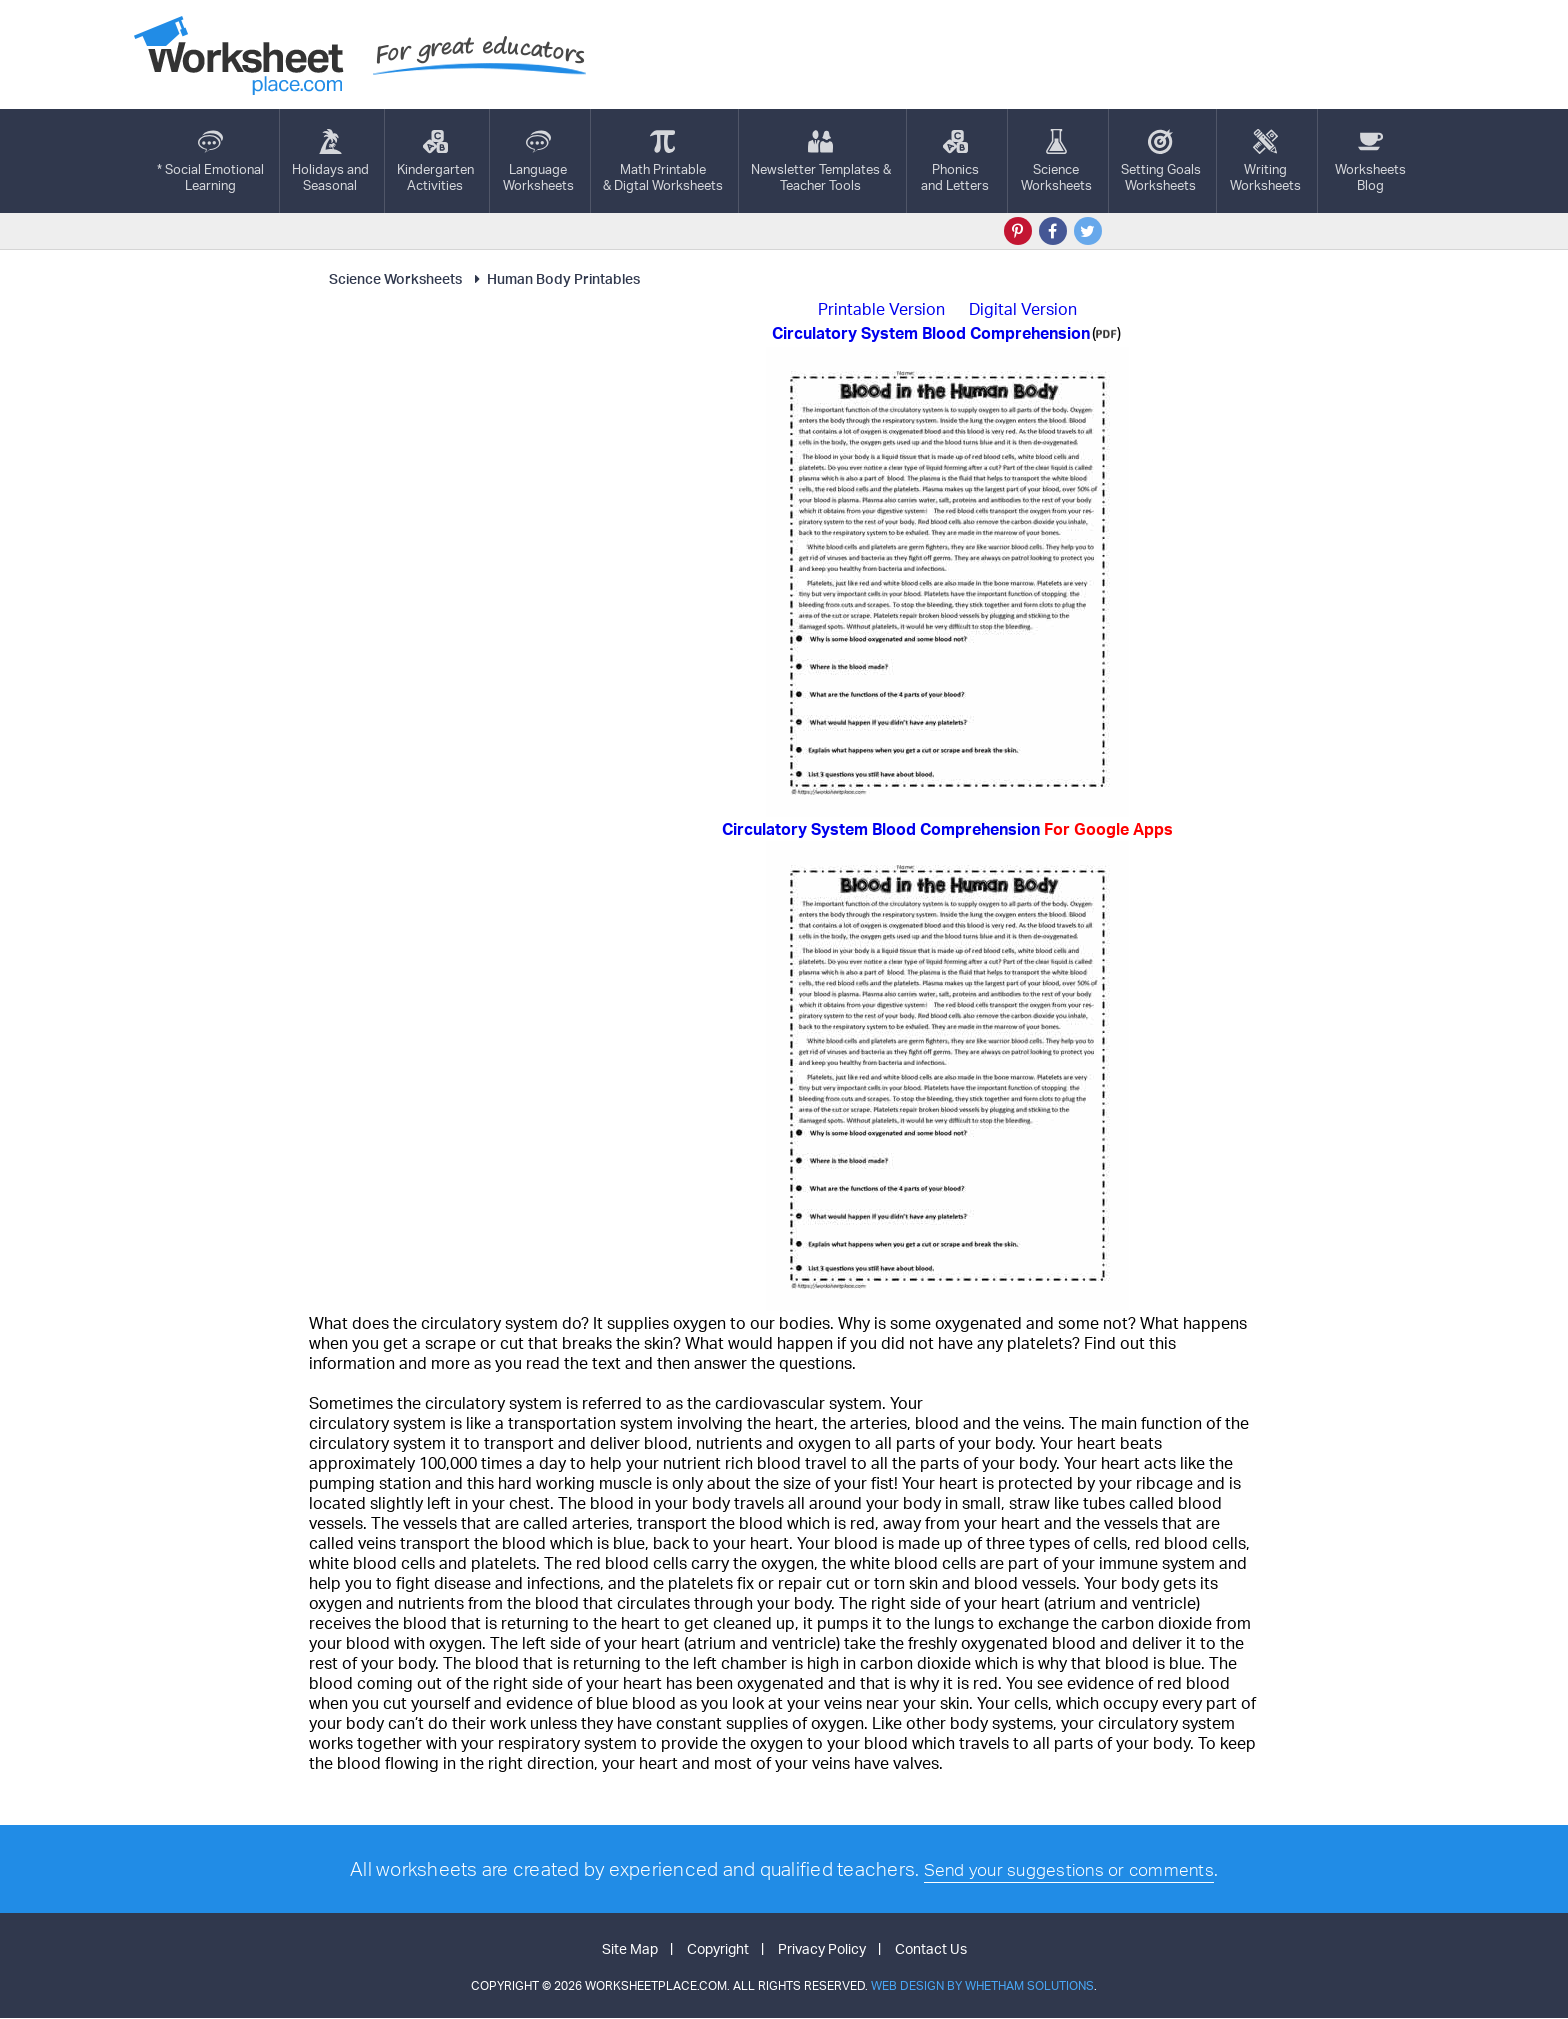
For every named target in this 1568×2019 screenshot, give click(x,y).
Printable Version (881, 309)
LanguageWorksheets (538, 161)
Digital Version (1023, 309)
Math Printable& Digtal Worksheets (663, 161)
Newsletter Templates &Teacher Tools (821, 161)
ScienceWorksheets (1056, 161)
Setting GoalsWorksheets (1161, 161)
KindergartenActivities (435, 161)
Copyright (718, 1949)
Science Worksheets (395, 278)
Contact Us (931, 1949)
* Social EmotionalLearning (210, 161)
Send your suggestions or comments (1068, 1869)
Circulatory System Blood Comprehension (947, 829)
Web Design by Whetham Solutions (982, 1986)
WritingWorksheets (1265, 161)
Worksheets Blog (1370, 161)
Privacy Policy (822, 1949)
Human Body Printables (554, 278)
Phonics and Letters (955, 161)
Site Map (630, 1949)
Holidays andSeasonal (330, 161)
